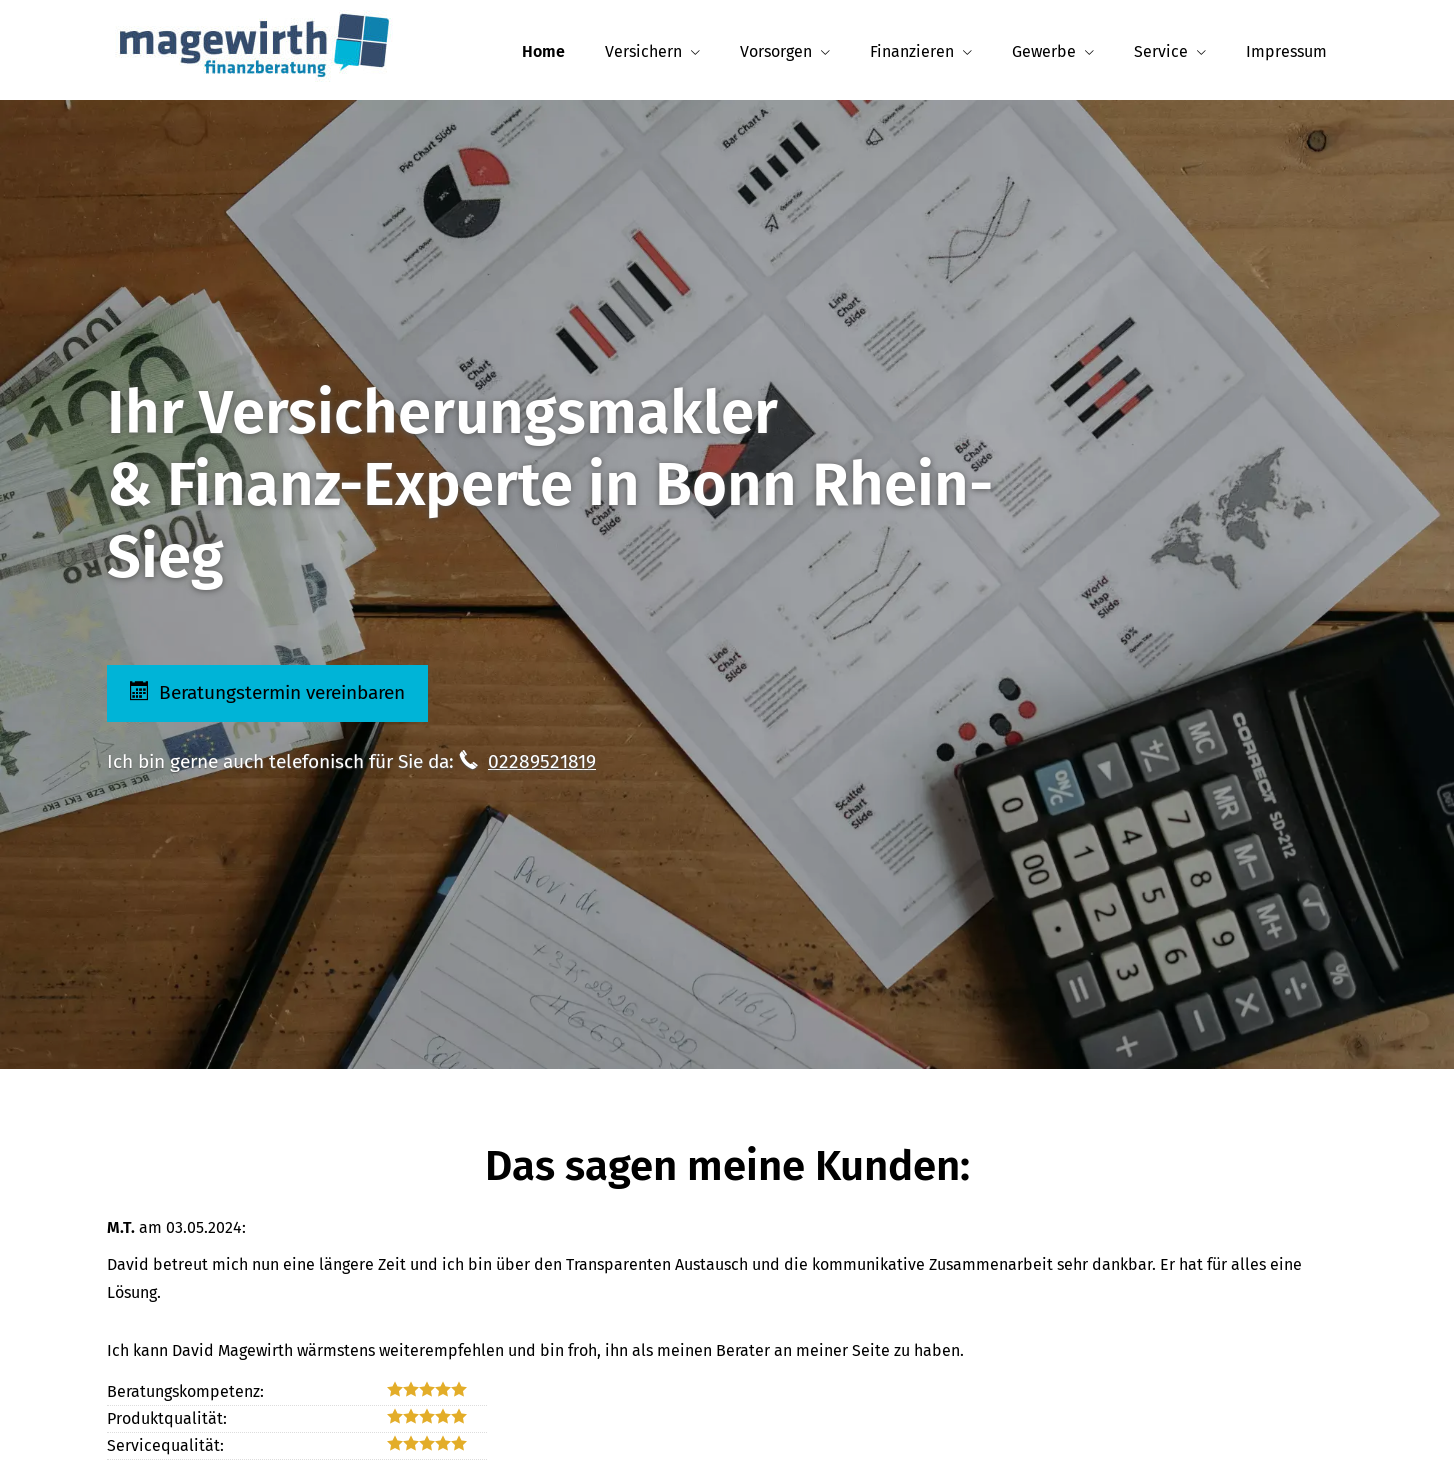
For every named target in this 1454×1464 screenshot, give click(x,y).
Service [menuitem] (1161, 51)
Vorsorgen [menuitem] (776, 51)
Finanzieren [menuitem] (912, 51)
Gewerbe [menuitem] (1044, 51)
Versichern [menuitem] (643, 51)
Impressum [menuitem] (1286, 51)
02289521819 (542, 761)
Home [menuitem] (543, 51)
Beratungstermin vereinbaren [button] (269, 692)
